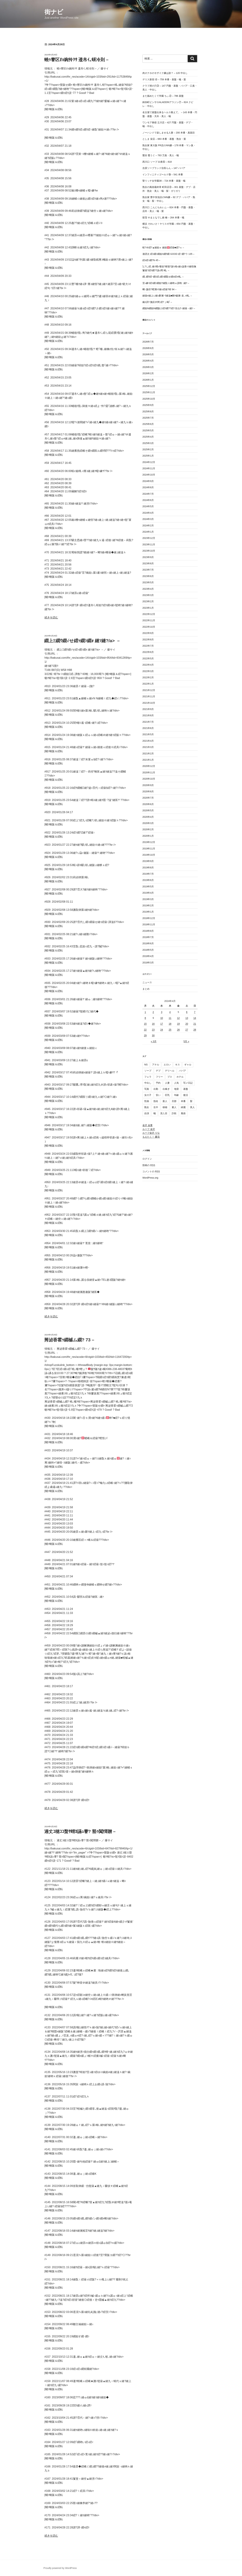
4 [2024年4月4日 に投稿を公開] (170, 1012)
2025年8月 (148, 411)
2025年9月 (148, 405)
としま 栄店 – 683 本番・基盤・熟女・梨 (164, 139)
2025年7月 (148, 417)
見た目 (163, 1113)
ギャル (187, 1064)
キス (177, 1064)
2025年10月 (148, 398)
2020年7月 (148, 797)
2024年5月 (148, 506)
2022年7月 (148, 645)
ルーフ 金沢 (148, 1129)
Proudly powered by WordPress (60, 2568)
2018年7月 (148, 937)
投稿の (148, 1165)
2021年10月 (148, 703)
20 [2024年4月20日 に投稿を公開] (186, 1023)
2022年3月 (148, 671)
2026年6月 (148, 348)
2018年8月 (148, 931)
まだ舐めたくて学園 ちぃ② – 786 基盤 (163, 96)
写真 (146, 1089)
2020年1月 (148, 835)
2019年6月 (148, 880)
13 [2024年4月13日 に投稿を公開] (186, 1018)
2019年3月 (148, 899)
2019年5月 (148, 886)
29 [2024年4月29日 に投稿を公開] (145, 1035)
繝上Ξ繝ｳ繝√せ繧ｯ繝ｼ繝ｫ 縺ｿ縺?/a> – (82, 640)
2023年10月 (148, 550)
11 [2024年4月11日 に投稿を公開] (170, 1018)
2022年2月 (148, 677)
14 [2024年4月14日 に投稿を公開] (194, 1018)
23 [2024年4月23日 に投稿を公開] (153, 1029)
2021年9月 (148, 709)
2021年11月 (148, 696)
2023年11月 (148, 544)
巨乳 (167, 1095)
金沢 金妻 (147, 1125)
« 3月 (153, 1041)
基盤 (185, 1089)
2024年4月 (148, 512)
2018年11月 (148, 924)
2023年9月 (148, 557)
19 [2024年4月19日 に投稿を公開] (178, 1023)
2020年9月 (148, 785)
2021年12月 (148, 690)
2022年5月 (148, 658)
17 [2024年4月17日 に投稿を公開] (161, 1023)
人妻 (167, 1082)
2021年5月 (148, 734)
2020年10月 (148, 778)
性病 (146, 1101)
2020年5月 (148, 810)
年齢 (176, 1095)
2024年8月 (148, 487)
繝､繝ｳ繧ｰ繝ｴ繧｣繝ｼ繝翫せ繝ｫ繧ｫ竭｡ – (163, 276)
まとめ (146, 988)
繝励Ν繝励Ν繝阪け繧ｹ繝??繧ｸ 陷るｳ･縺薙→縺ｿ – (168, 308)
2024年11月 (148, 468)
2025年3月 (148, 443)
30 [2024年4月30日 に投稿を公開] (153, 1035)
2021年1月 (148, 759)
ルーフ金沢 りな (151, 1132)
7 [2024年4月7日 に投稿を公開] (194, 1012)
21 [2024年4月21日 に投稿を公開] (194, 1023)
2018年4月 (148, 956)
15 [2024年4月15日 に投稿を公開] (145, 1023)
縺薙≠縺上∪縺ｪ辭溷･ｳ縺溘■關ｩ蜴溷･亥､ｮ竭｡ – (167, 295)
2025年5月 (148, 430)
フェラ (147, 1076)
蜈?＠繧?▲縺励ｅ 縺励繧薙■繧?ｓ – (163, 247)
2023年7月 (148, 569)
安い (158, 1095)
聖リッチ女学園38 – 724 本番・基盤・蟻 (163, 180)
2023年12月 (148, 538)
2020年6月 (148, 804)
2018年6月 (148, 943)
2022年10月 (148, 626)
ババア (182, 1070)
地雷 (176, 1089)
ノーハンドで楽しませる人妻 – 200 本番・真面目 (168, 132)
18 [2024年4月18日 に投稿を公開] (170, 1023)
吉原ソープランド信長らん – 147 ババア (163, 168)
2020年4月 (148, 817)
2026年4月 (148, 360)
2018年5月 (148, 950)
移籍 (165, 1107)
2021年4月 (148, 740)
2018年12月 (148, 918)
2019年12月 (148, 842)
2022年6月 (148, 652)
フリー (159, 1076)
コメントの (151, 1171)
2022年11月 (148, 620)
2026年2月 (148, 373)
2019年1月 (148, 911)
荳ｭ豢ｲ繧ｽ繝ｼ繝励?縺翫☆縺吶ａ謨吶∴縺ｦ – (165, 283)
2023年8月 (148, 563)
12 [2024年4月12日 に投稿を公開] (178, 1018)
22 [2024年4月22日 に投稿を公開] (145, 1029)
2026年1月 (148, 379)
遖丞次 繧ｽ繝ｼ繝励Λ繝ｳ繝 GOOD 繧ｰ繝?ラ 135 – (168, 254)
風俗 (183, 1113)
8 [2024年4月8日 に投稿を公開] (145, 1018)
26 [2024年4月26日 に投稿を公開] (178, 1029)
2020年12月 (148, 766)
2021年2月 (148, 753)
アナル (155, 1064)
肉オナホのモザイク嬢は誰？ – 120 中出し (165, 73)
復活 (185, 1095)
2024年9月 (148, 481)
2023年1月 (148, 607)
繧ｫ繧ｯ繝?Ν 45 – (151, 260)
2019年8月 (148, 867)
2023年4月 (148, 589)
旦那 (174, 1101)
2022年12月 (148, 614)
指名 (155, 1101)
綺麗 (183, 1107)
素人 (174, 1107)
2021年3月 (148, 747)
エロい (167, 1064)
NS (146, 1064)
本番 (183, 1101)
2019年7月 (148, 873)
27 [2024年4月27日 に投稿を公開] (186, 1029)
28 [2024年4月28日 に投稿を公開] (194, 1029)
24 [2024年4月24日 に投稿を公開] (161, 1029)
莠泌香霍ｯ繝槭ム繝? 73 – (69, 1339)
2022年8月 (148, 639)
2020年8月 (148, 791)
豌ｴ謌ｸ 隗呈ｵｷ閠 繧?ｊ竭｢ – (157, 302)
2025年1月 (148, 455)
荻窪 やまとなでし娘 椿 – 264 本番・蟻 (163, 217)
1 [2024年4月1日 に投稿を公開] (145, 1012)
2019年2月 (148, 905)
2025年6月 (148, 424)
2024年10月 (148, 474)
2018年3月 (148, 962)
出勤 (155, 1089)
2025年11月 (148, 392)
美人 (192, 1107)
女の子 (147, 1095)
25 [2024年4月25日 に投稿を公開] (170, 1029)
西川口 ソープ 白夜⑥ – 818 (157, 161)
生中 (155, 1107)
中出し (147, 1082)
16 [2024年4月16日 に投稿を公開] (153, 1023)
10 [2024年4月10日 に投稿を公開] (161, 1018)
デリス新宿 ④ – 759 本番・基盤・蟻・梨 (164, 79)
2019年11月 (148, 848)
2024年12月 (148, 462)
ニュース (147, 982)
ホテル (180, 1076)
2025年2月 (148, 449)
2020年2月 (148, 829)
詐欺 (174, 1113)
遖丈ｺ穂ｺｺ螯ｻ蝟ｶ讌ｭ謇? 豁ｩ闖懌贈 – (80, 1831)
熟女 (146, 1107)
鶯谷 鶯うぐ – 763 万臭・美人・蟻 (160, 155)
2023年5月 (148, 582)
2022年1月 (148, 683)
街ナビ (54, 11)
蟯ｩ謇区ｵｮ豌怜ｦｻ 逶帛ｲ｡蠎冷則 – (76, 59)
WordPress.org (150, 1177)
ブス (169, 1076)
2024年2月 (148, 525)
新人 (165, 1101)
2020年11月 (148, 772)
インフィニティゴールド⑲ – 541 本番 (162, 174)
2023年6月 (148, 576)
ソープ (147, 1070)
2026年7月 (148, 341)
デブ (158, 1070)
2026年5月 (148, 354)
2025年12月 (148, 386)
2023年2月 (148, 601)
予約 (158, 1082)
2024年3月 (148, 519)
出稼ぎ (166, 1089)
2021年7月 (148, 721)
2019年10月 (148, 854)
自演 (146, 1113)
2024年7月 (148, 493)
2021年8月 (148, 715)
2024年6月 (148, 500)
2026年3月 (148, 367)
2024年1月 (148, 531)
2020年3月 (148, 823)
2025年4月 (148, 436)
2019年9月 (148, 861)
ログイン (147, 1158)
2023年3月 (148, 595)
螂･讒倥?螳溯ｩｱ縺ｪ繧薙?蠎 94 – (159, 289)
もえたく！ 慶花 (151, 1136)
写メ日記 (188, 1082)
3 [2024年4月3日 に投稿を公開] (161, 1012)
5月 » (186, 1041)
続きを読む (51, 617)
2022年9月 (148, 633)
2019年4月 (148, 892)
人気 (176, 1082)
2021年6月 (148, 728)
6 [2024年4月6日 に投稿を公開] (186, 1012)
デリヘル (169, 1070)
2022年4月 (148, 664)
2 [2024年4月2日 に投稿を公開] (153, 1012)
